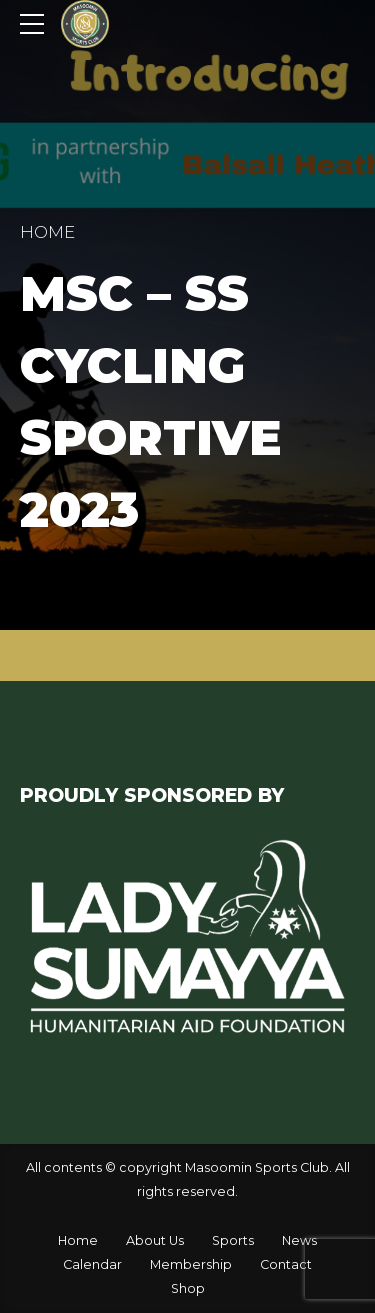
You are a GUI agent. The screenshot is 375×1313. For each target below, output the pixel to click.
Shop (188, 1288)
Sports (233, 1240)
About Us (155, 1240)
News (299, 1240)
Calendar (92, 1264)
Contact (286, 1264)
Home (47, 232)
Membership (191, 1264)
